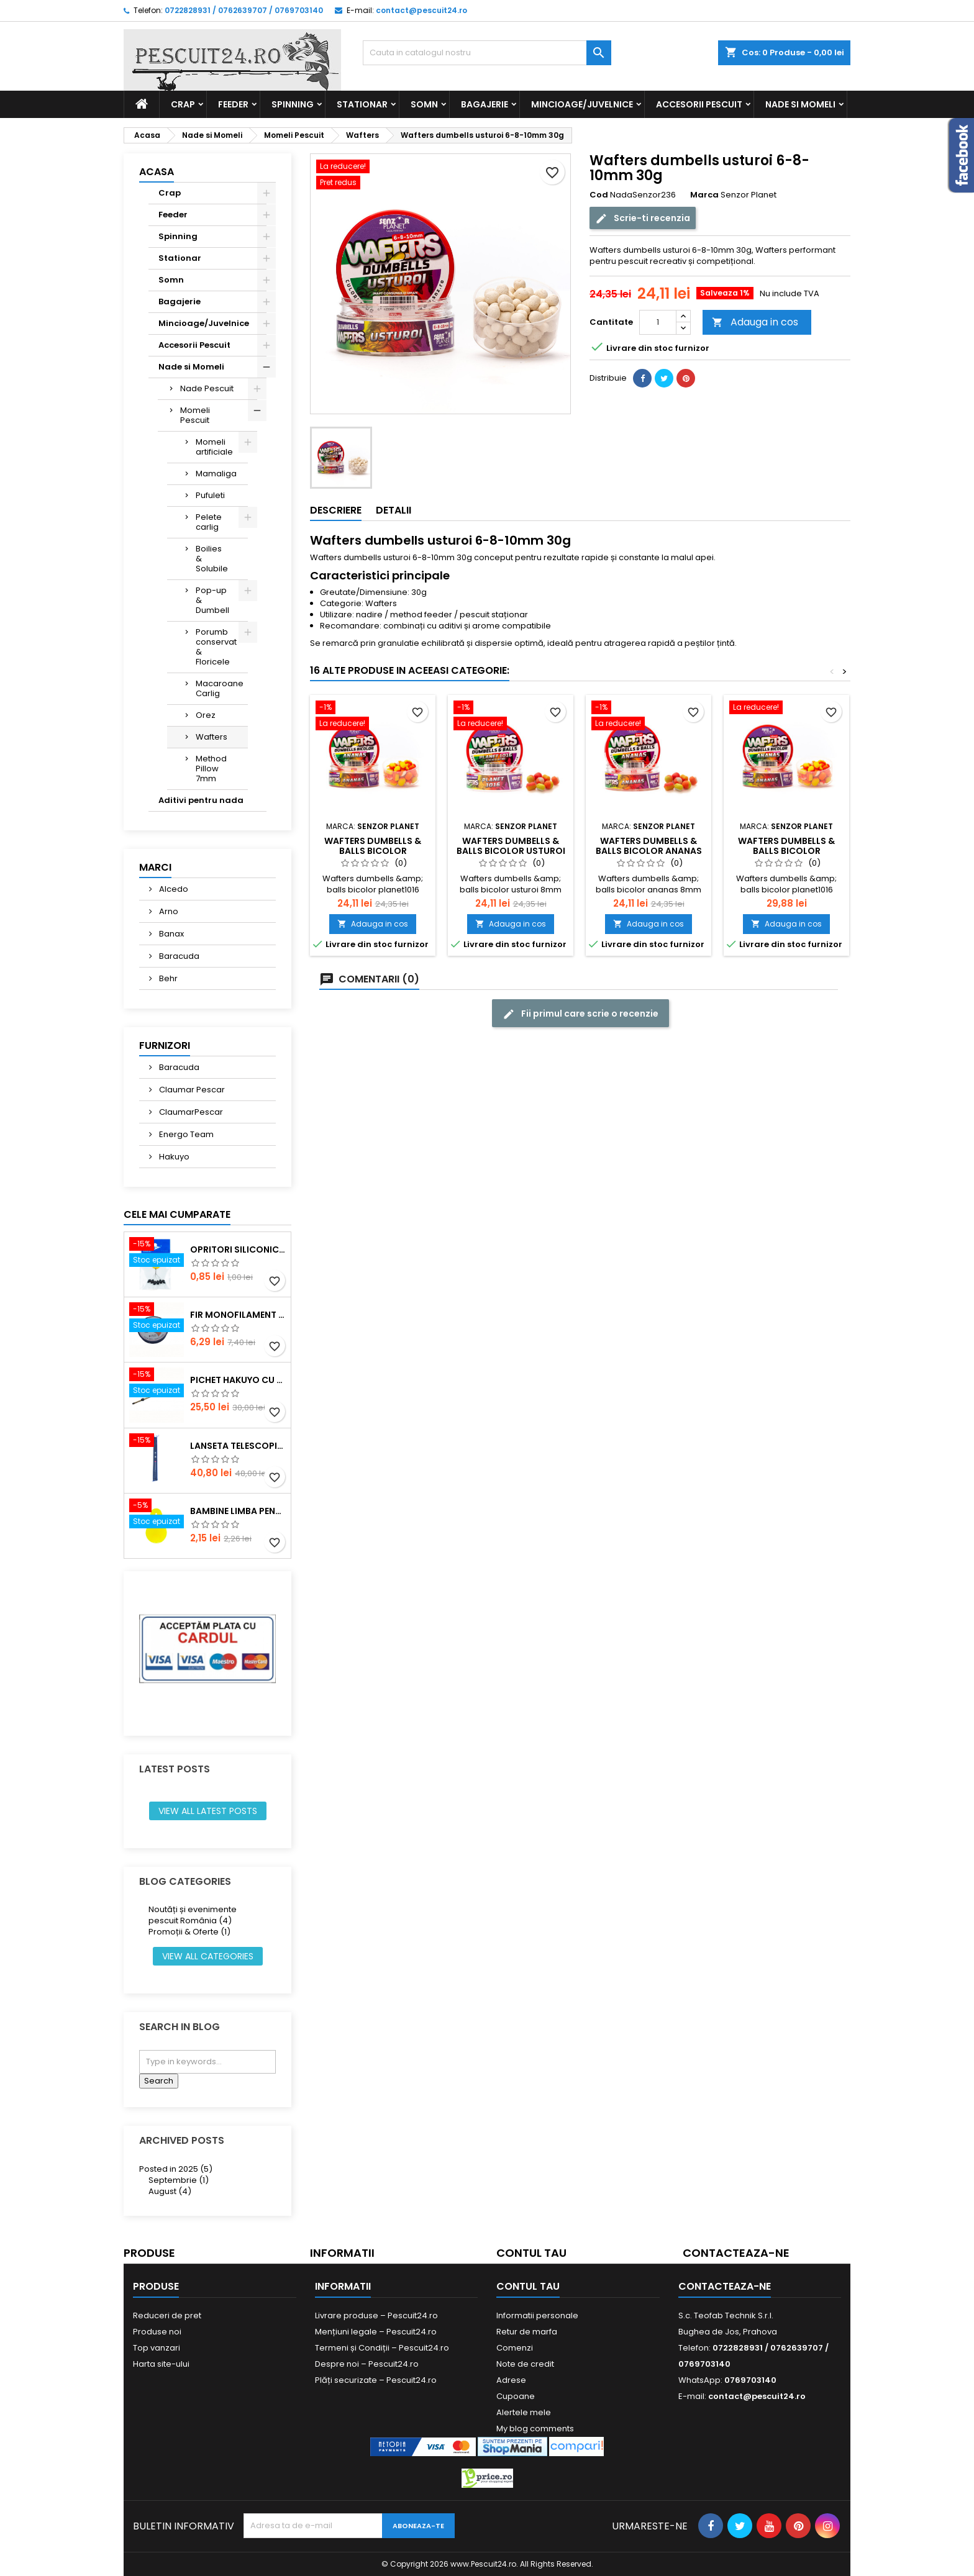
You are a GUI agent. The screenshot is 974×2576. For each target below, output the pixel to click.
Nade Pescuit (207, 388)
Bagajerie (484, 104)
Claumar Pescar (191, 1089)
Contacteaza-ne (736, 2253)
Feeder (233, 104)
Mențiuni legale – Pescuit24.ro (376, 2332)
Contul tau (531, 2253)
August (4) (169, 2191)
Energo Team (185, 1134)
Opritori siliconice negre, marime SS (238, 1249)
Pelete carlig (209, 522)
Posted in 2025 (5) (175, 2169)
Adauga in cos (755, 322)
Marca (704, 195)
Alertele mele (523, 2412)
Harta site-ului (161, 2364)
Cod (598, 195)
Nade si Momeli (800, 104)
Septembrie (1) (178, 2180)
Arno (167, 911)
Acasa (156, 172)
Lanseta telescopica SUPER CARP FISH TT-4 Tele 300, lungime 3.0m (238, 1446)
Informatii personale (537, 2315)
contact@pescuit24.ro (421, 10)
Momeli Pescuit (195, 415)
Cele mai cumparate (177, 1214)
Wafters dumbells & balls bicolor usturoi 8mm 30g (511, 851)
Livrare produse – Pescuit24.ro (376, 2315)
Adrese (511, 2380)
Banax (170, 934)
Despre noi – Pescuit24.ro (367, 2364)
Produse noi (157, 2332)
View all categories (207, 1956)
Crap (183, 104)
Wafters (211, 737)
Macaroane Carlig (220, 688)
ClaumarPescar (190, 1112)
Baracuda (178, 956)
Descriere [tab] (336, 510)
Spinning (292, 104)
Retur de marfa (526, 2332)
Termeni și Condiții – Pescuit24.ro (382, 2348)
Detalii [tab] (393, 510)
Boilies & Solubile (212, 558)
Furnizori (164, 1045)
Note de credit (525, 2364)
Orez (206, 715)
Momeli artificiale (214, 447)
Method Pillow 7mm (211, 768)
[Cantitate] (657, 322)
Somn (424, 104)
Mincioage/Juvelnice (582, 104)
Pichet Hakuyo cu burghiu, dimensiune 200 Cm (238, 1380)
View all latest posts (207, 1811)
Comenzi (514, 2348)
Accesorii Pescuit (699, 104)
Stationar (362, 104)
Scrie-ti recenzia (642, 218)
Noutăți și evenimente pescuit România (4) (192, 1914)
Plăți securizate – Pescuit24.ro (376, 2380)
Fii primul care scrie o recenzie (580, 1013)
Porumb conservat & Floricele (216, 647)
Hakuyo (173, 1157)
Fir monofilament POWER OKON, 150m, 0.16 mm (238, 1315)
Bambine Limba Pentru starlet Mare (238, 1511)
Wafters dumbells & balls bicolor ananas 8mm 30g (649, 851)
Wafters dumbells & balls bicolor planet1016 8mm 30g (372, 851)
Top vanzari (156, 2348)
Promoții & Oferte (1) (189, 1932)
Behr (167, 978)
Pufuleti (210, 495)
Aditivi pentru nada (201, 800)
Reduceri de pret (167, 2315)
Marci (155, 867)
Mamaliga (216, 473)
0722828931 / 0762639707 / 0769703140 (244, 10)
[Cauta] (487, 52)
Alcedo (172, 889)
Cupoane (515, 2396)
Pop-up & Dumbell (212, 600)
